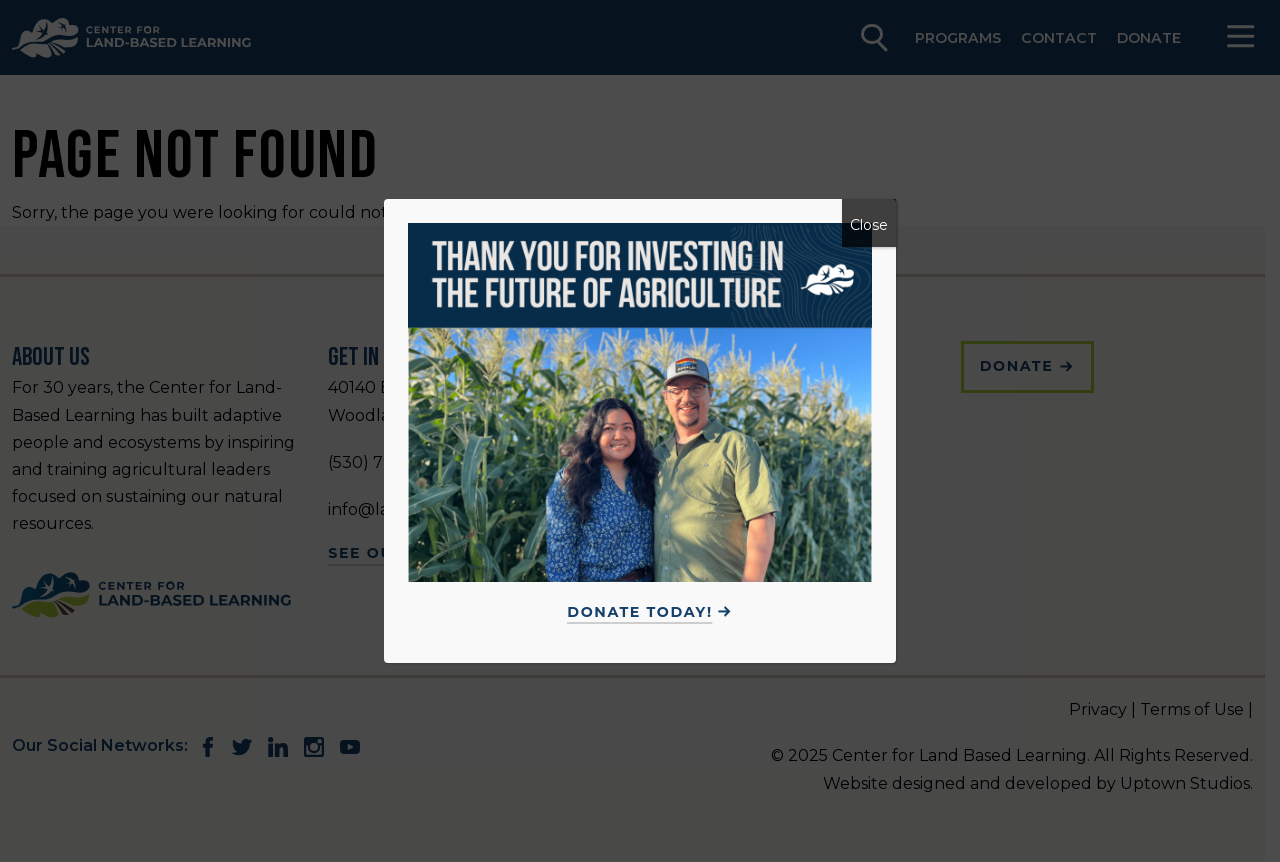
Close (869, 225)
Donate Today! (639, 612)
